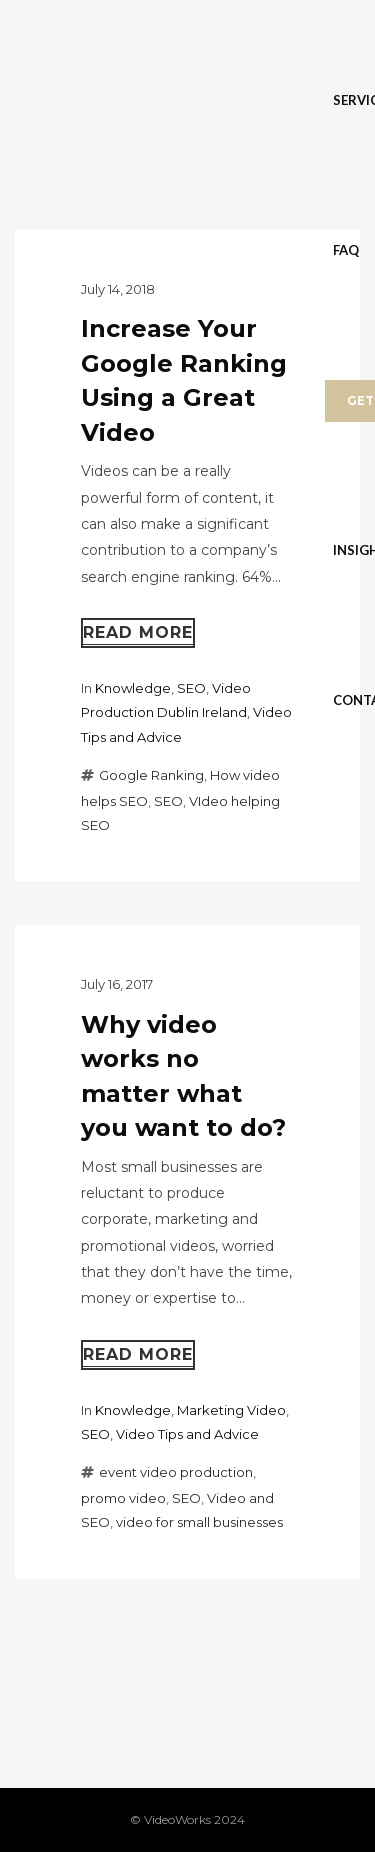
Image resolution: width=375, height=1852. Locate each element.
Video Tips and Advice (187, 1434)
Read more (138, 632)
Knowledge (133, 688)
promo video (123, 1498)
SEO (191, 688)
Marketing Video (231, 1410)
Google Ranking (151, 775)
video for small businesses (199, 1522)
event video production (176, 1472)
